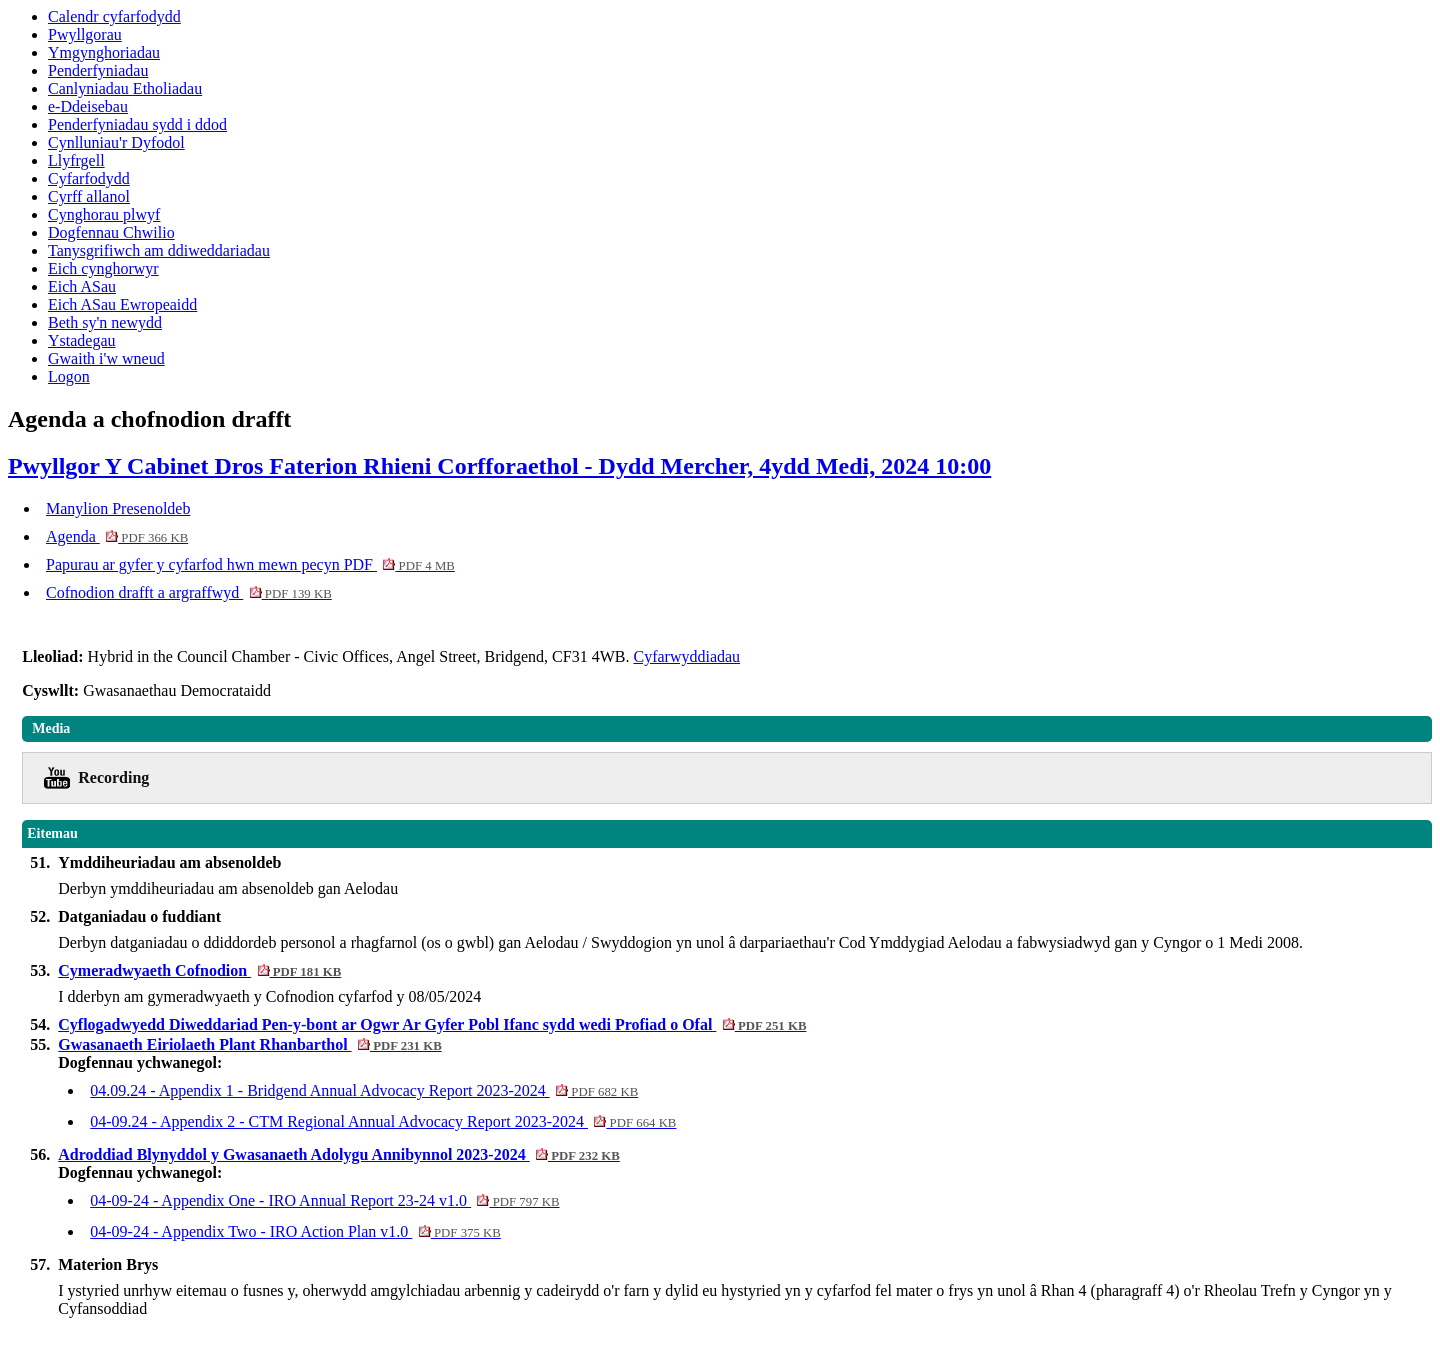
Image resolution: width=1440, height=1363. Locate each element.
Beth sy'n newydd (105, 322)
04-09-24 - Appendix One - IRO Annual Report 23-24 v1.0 (324, 1200)
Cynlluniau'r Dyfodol (116, 142)
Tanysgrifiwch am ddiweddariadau (159, 250)
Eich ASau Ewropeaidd (122, 304)
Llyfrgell (76, 160)
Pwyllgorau (85, 34)
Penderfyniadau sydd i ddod (137, 124)
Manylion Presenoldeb (118, 508)
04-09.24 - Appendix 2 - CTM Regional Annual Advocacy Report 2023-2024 (383, 1121)
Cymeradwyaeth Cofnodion (199, 970)
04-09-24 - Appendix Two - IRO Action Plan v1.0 (295, 1231)
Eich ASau (82, 286)
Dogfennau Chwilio (111, 232)
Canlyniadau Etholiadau (125, 88)
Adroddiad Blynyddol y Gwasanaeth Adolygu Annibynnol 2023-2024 (339, 1154)
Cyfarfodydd (89, 178)
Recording (113, 777)
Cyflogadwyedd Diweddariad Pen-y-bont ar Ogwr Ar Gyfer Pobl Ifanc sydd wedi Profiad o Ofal (432, 1024)
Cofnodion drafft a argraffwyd (189, 592)
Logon (69, 376)
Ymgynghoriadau (104, 52)
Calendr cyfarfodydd (114, 16)
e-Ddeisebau (88, 106)
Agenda (117, 536)
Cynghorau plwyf (104, 214)
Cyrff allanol (89, 196)
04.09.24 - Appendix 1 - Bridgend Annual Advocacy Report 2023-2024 (364, 1090)
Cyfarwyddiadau (686, 656)
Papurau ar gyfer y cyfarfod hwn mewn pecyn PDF (250, 564)
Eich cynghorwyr (103, 268)
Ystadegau (82, 340)
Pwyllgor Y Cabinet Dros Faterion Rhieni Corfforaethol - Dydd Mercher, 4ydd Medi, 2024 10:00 (499, 466)
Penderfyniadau (98, 70)
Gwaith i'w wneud (106, 358)
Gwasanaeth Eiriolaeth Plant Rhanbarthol (249, 1044)
